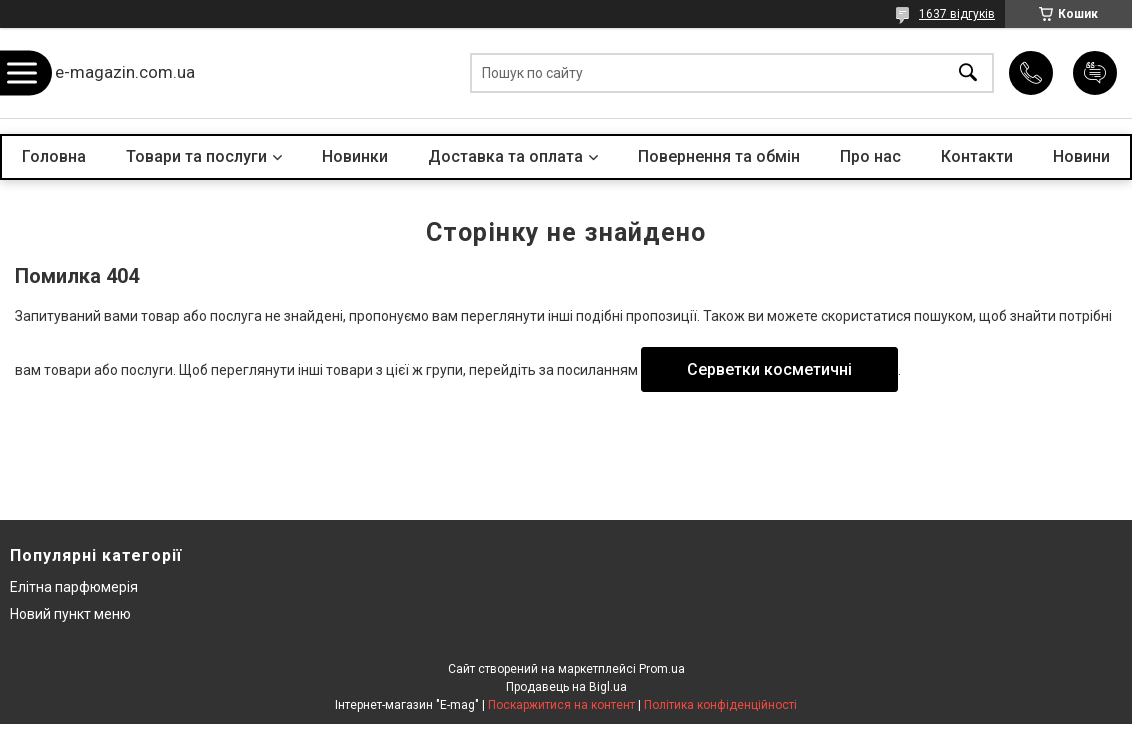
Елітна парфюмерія (74, 587)
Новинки (355, 156)
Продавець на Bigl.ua (566, 687)
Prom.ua (662, 669)
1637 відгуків (957, 14)
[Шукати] (968, 73)
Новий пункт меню (70, 614)
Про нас (870, 156)
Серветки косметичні (769, 369)
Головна (54, 156)
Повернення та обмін (719, 156)
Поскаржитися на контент (561, 705)
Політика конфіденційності (720, 705)
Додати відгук (1095, 73)
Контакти (977, 156)
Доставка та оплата (505, 156)
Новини (1081, 156)
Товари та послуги (196, 156)
